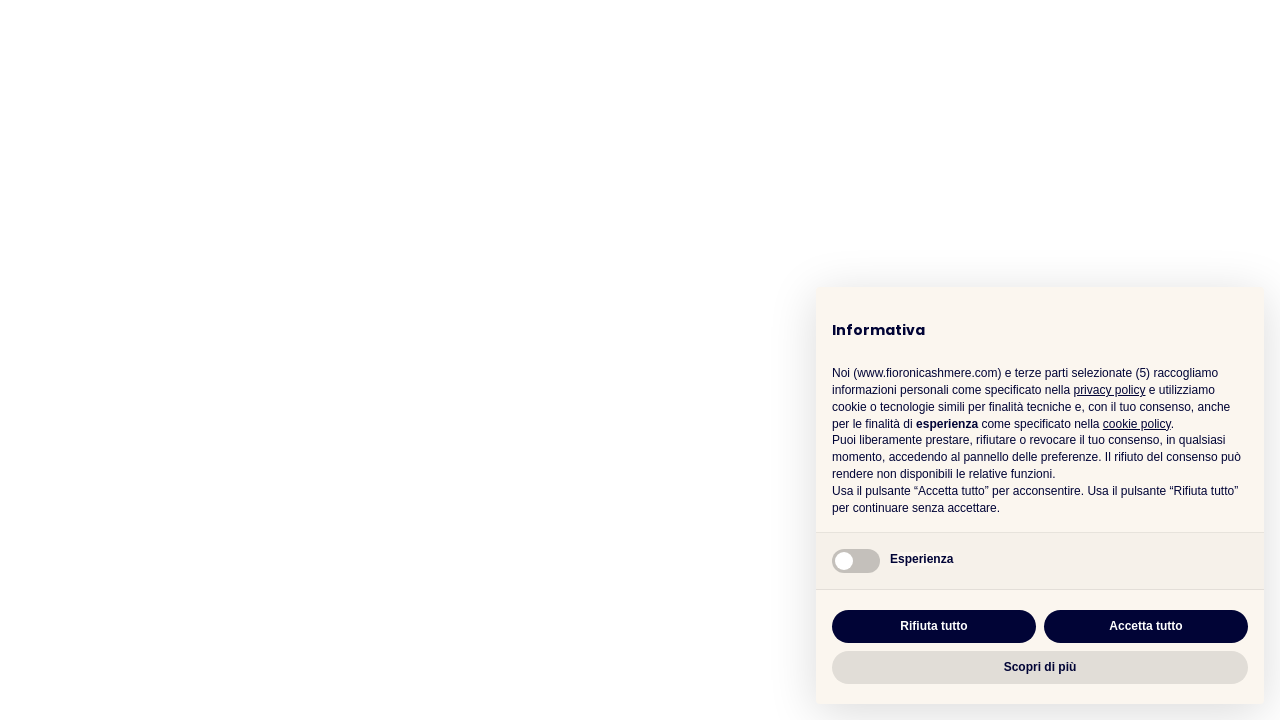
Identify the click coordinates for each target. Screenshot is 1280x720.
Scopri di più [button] (1040, 667)
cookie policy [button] (1137, 424)
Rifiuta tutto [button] (933, 626)
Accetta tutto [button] (1145, 626)
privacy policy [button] (1109, 390)
